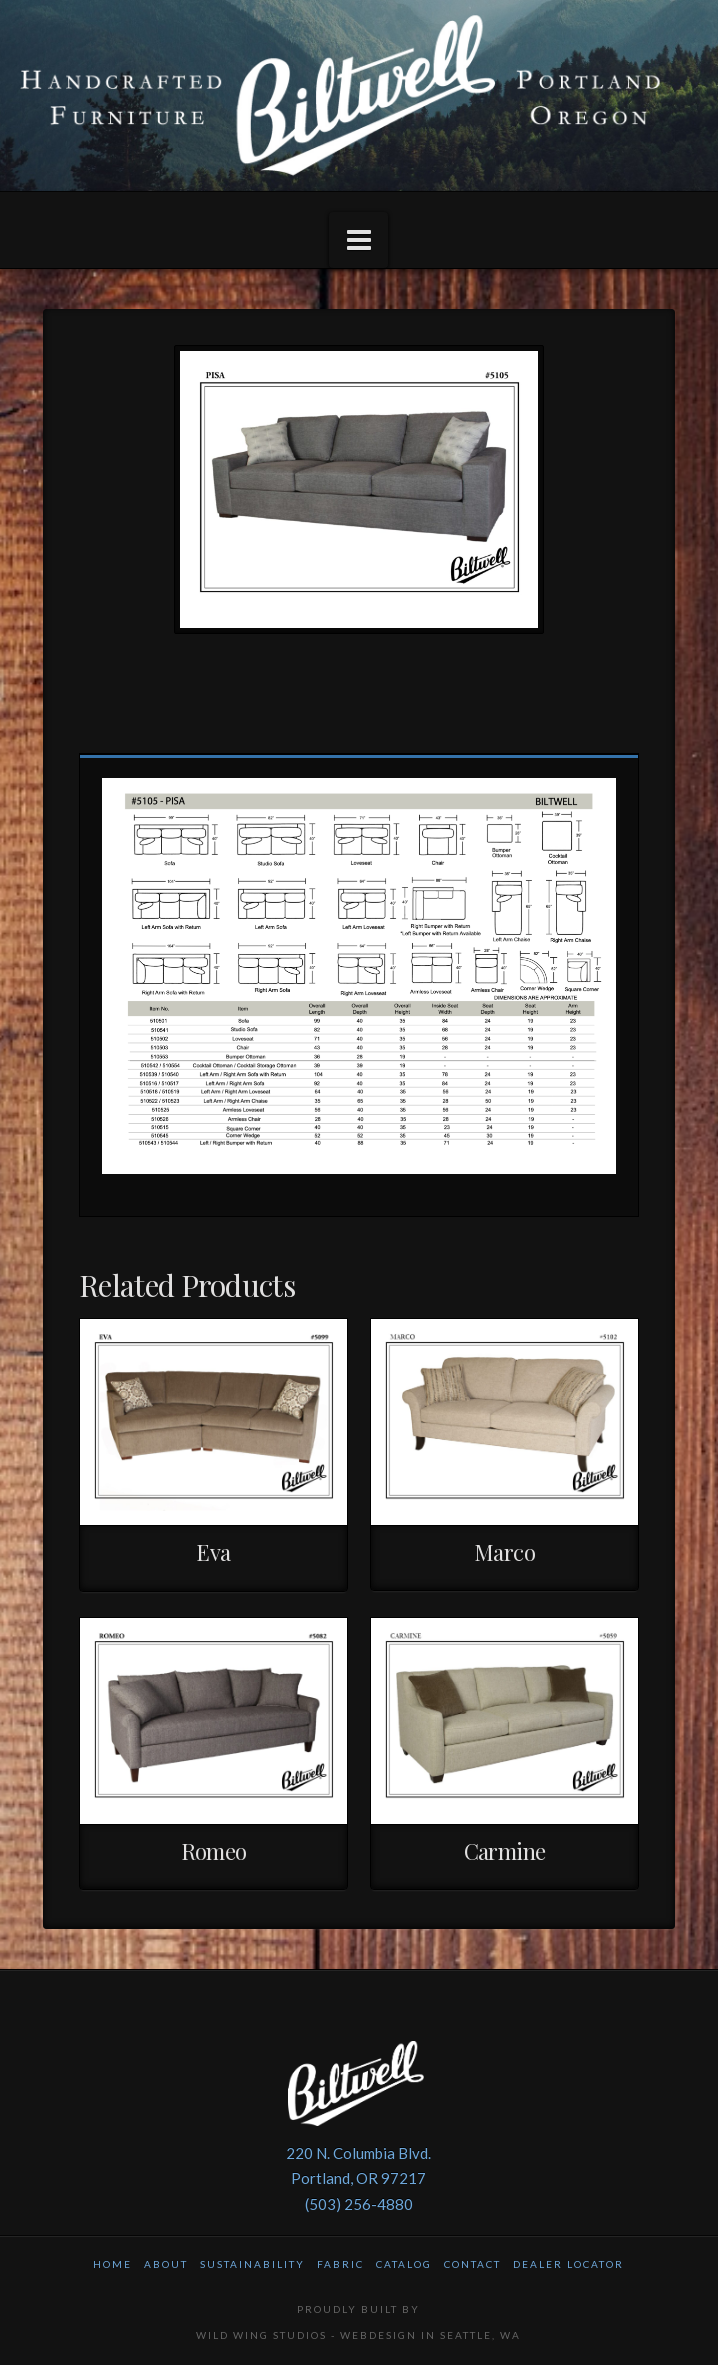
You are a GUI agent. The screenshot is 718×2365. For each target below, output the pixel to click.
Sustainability (252, 2264)
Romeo (214, 1851)
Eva (213, 1552)
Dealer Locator (568, 2264)
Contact (472, 2264)
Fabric (340, 2264)
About (166, 2264)
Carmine (505, 1851)
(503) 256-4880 (359, 2204)
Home (112, 2264)
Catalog (404, 2264)
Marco (504, 1552)
